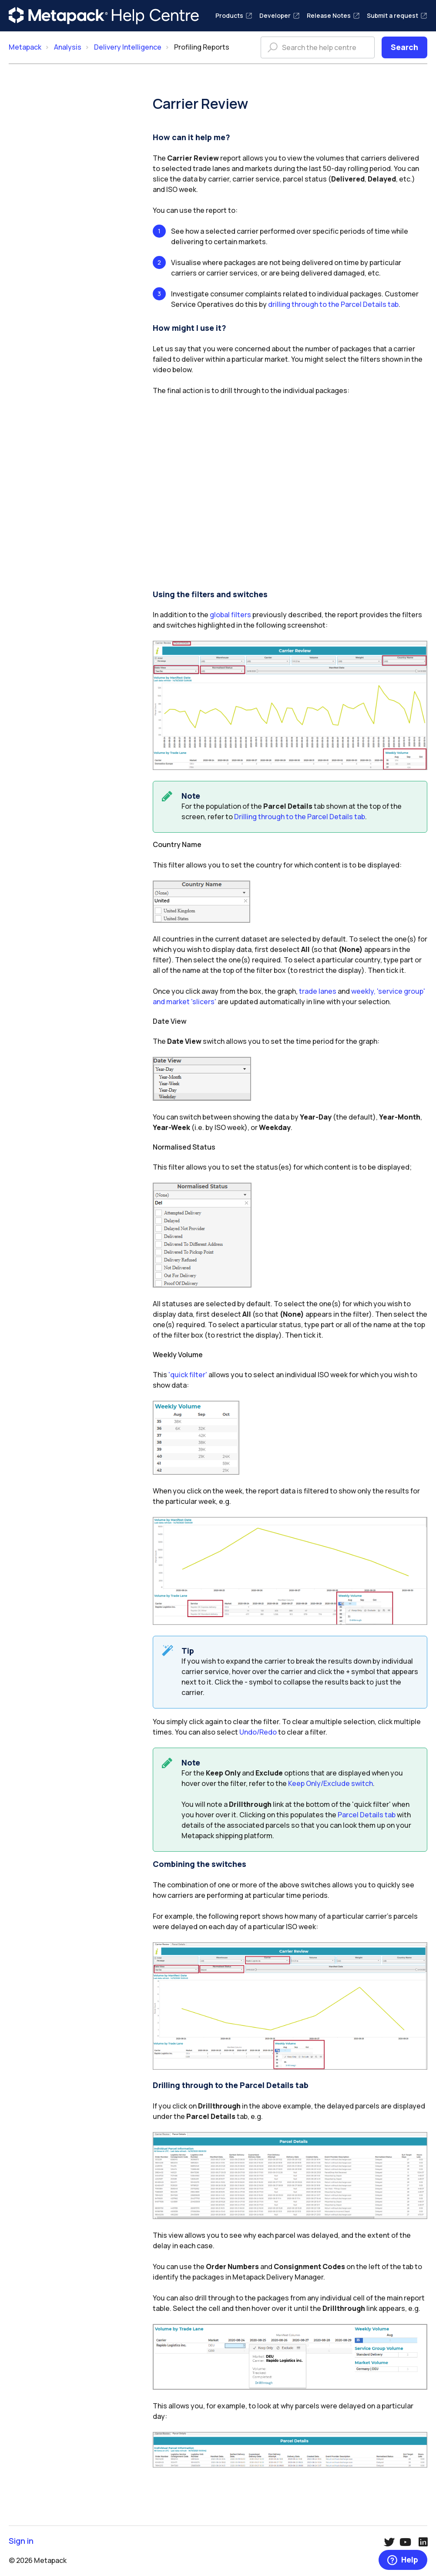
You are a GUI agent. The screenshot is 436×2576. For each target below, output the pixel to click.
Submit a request (397, 15)
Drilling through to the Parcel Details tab (299, 816)
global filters (230, 614)
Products (233, 15)
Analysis (67, 47)
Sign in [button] (21, 2541)
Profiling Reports (201, 47)
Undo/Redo (258, 1732)
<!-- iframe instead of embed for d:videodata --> (290, 494)
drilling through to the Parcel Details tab (333, 304)
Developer (279, 15)
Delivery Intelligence (127, 47)
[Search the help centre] (318, 47)
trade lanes (317, 991)
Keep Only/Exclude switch (330, 1783)
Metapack (25, 47)
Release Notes (333, 15)
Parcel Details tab (367, 1814)
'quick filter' (187, 1374)
